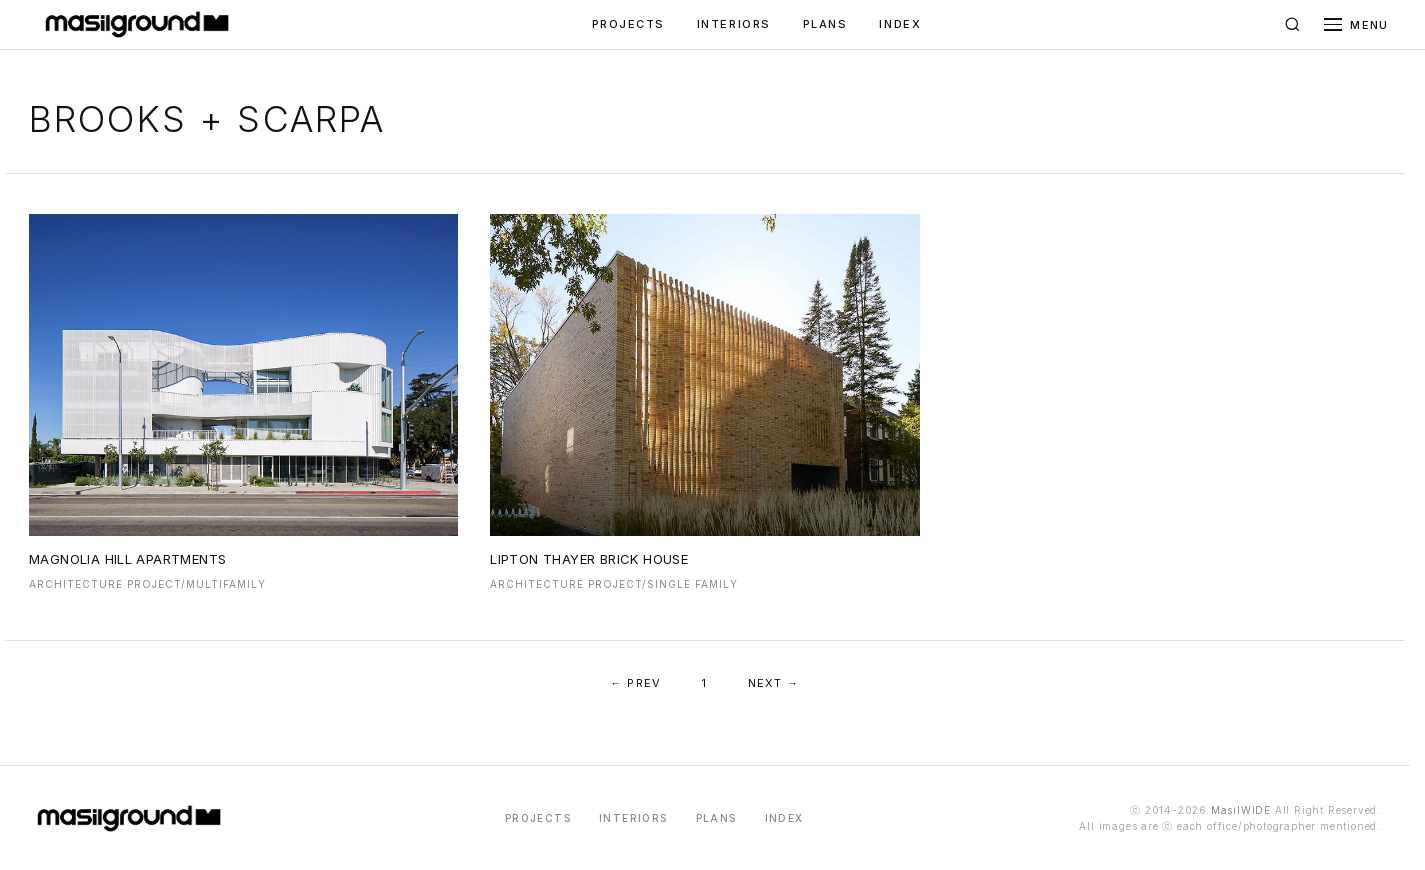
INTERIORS (734, 24)
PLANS (825, 24)
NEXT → (774, 683)
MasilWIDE (1241, 810)
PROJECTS (628, 24)
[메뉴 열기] (1356, 25)
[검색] (1292, 25)
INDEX (900, 24)
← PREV (636, 683)
